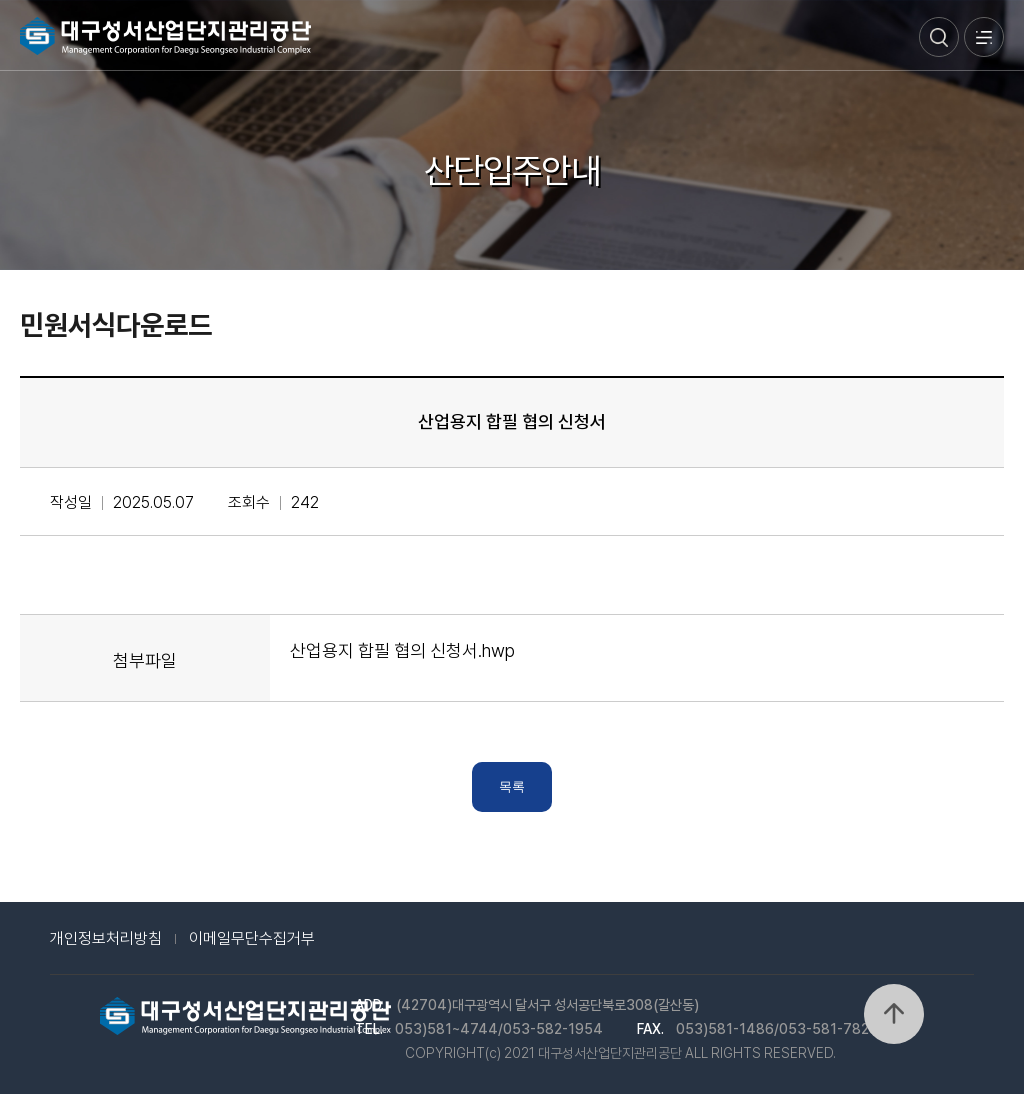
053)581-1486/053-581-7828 (777, 1029)
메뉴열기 (984, 37)
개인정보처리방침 (106, 938)
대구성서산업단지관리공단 (165, 36)
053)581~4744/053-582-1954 (499, 1029)
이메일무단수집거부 (252, 938)
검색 (939, 37)
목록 (512, 786)
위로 (894, 1014)
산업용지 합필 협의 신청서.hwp (402, 650)
